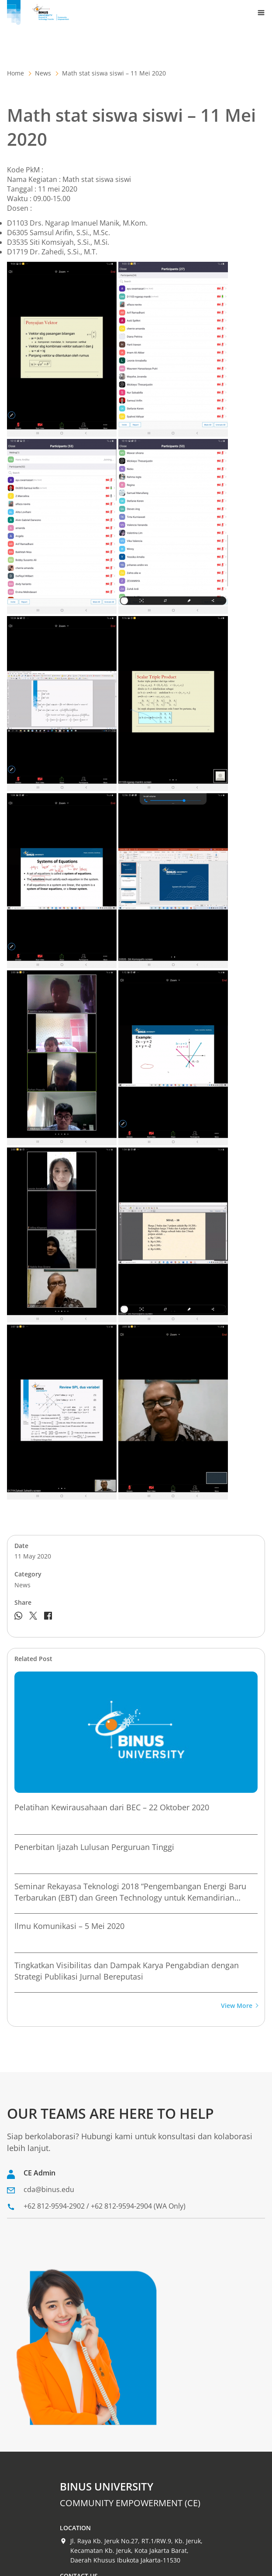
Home (15, 73)
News (43, 73)
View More (239, 2006)
